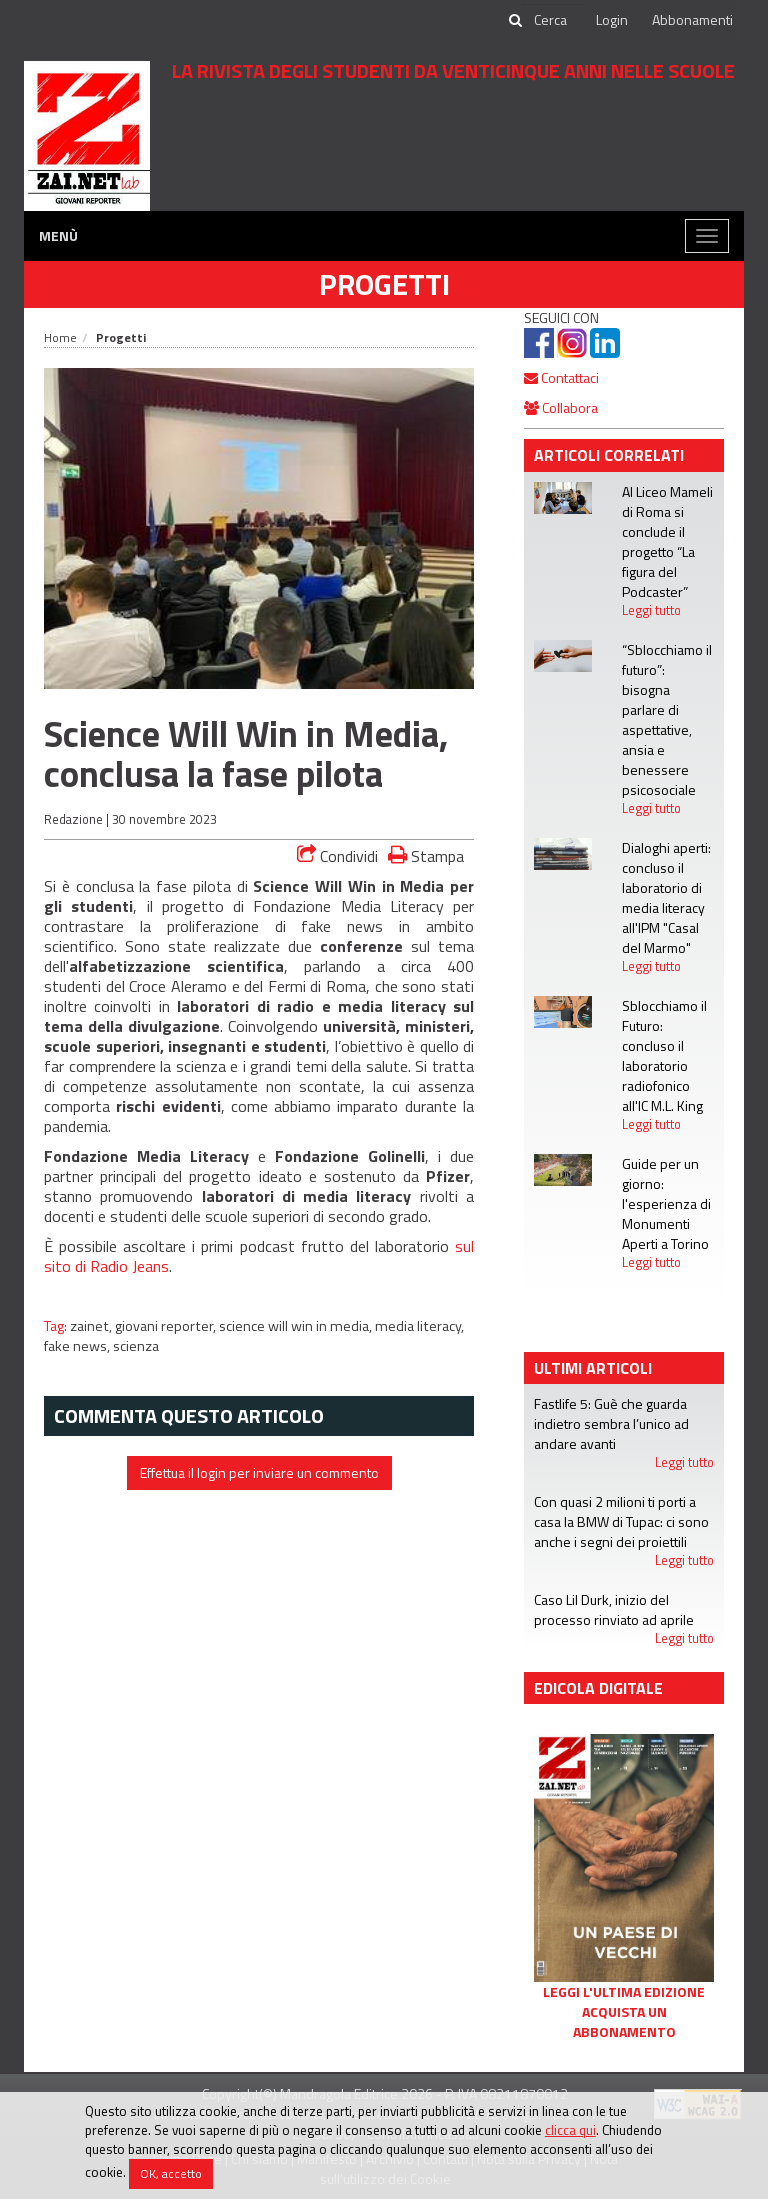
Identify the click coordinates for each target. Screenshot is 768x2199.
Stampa (426, 855)
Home (60, 337)
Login (612, 19)
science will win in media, (297, 1326)
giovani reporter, (167, 1326)
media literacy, (419, 1326)
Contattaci (561, 377)
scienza (136, 1346)
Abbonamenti (692, 19)
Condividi (337, 856)
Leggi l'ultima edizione (624, 1992)
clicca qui (570, 2130)
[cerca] (552, 20)
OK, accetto (171, 2173)
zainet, (92, 1326)
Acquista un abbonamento (624, 2022)
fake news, (78, 1346)
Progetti (384, 284)
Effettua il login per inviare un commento (259, 1472)
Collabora (561, 407)
